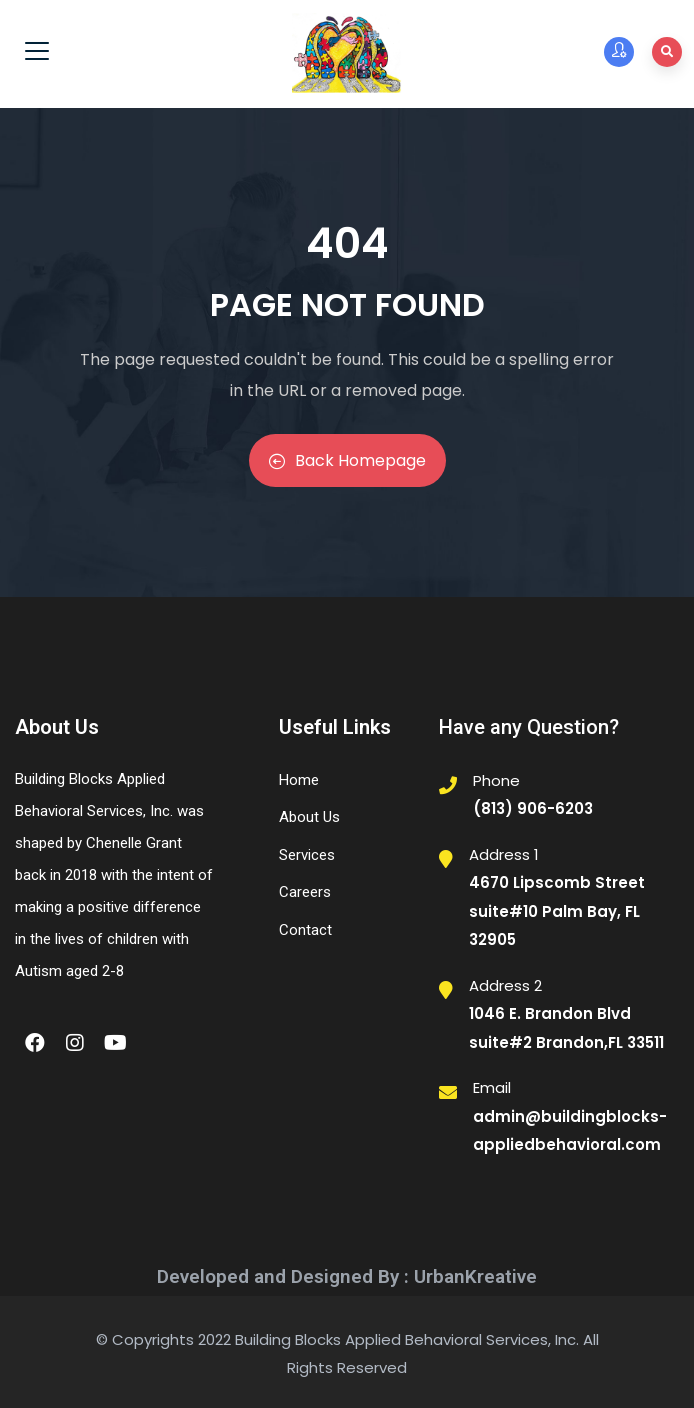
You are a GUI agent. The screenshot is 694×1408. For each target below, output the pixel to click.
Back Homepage (347, 460)
